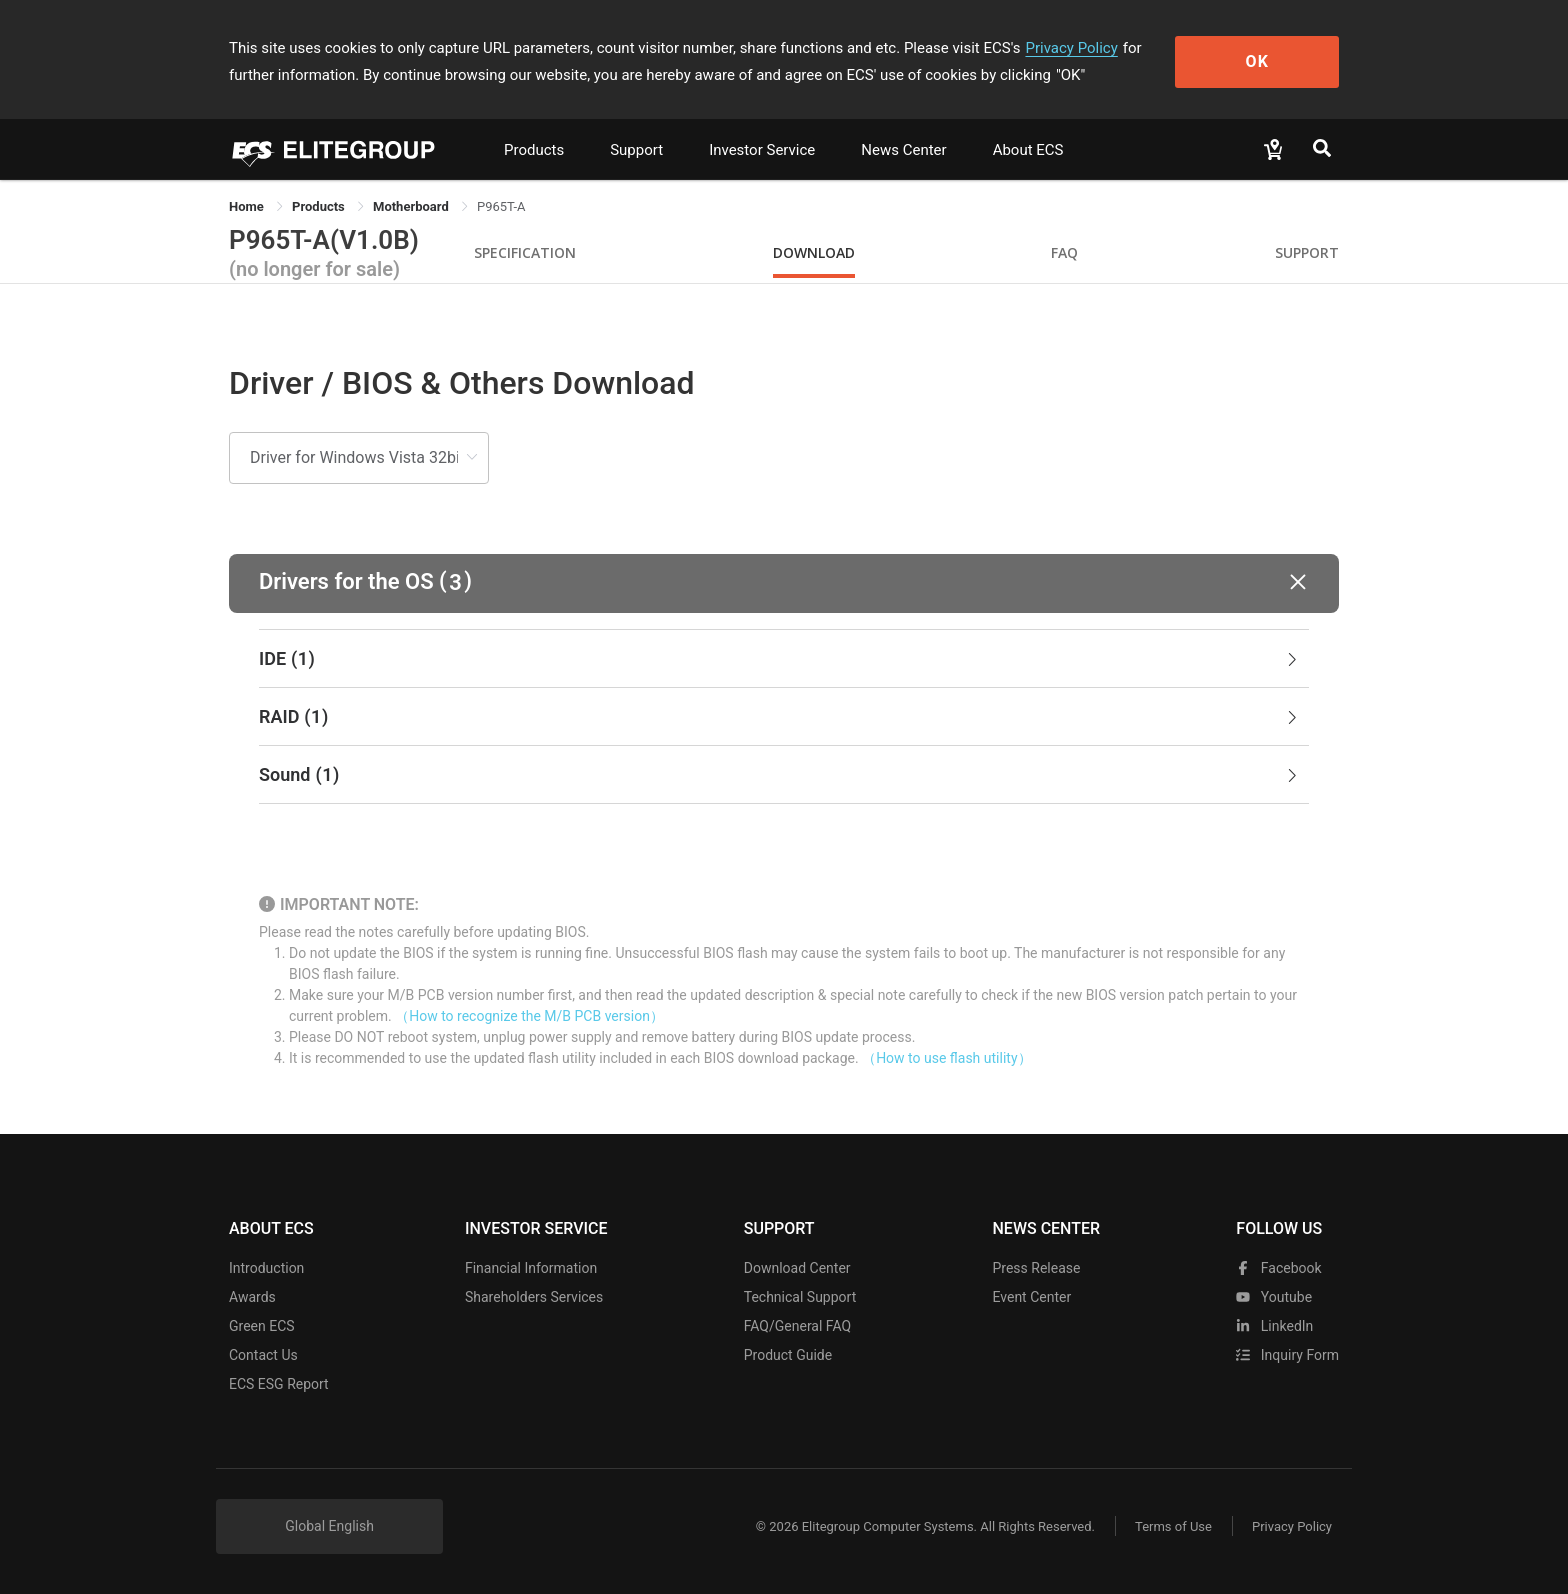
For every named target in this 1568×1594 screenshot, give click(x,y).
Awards (252, 1297)
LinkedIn (1274, 1326)
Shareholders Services (534, 1297)
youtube (1274, 1297)
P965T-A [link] (501, 206)
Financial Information (531, 1268)
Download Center (797, 1268)
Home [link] (248, 206)
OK (1257, 61)
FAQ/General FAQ (797, 1326)
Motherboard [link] (412, 206)
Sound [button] (780, 775)
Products (534, 150)
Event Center (1031, 1297)
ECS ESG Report (279, 1384)
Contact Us (263, 1355)
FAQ (1064, 252)
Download (814, 252)
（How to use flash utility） (946, 1058)
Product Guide (788, 1355)
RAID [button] (780, 717)
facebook (1278, 1268)
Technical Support (800, 1297)
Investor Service (762, 150)
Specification (525, 252)
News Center (903, 150)
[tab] (784, 659)
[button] (784, 583)
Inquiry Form (1287, 1355)
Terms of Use (1173, 1526)
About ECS (1028, 150)
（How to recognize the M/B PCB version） (529, 1016)
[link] (320, 206)
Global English (329, 1526)
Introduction (266, 1268)
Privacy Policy (1071, 48)
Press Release (1036, 1268)
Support (636, 150)
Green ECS (262, 1326)
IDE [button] (780, 659)
